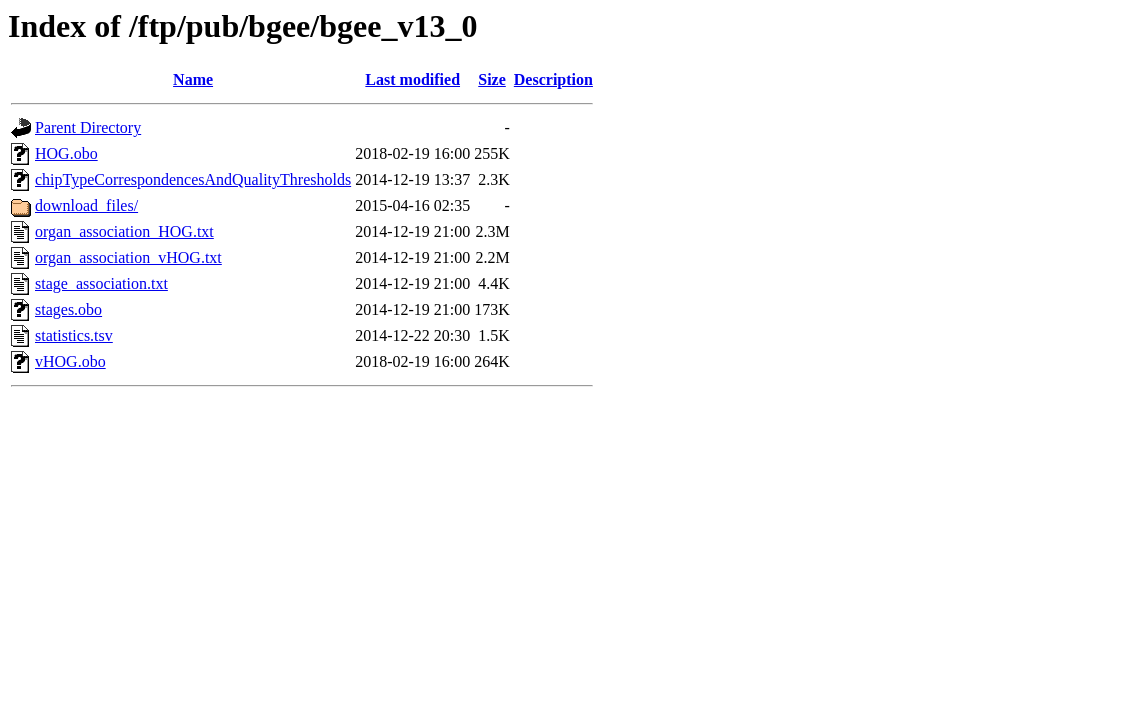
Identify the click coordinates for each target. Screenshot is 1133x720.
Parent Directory (88, 127)
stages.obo (68, 309)
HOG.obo (66, 153)
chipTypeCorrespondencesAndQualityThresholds (193, 179)
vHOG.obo (70, 361)
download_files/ (86, 205)
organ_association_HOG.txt (124, 231)
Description (553, 79)
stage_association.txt (101, 283)
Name (193, 79)
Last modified (412, 79)
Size (492, 79)
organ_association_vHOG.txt (128, 257)
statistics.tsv (74, 335)
